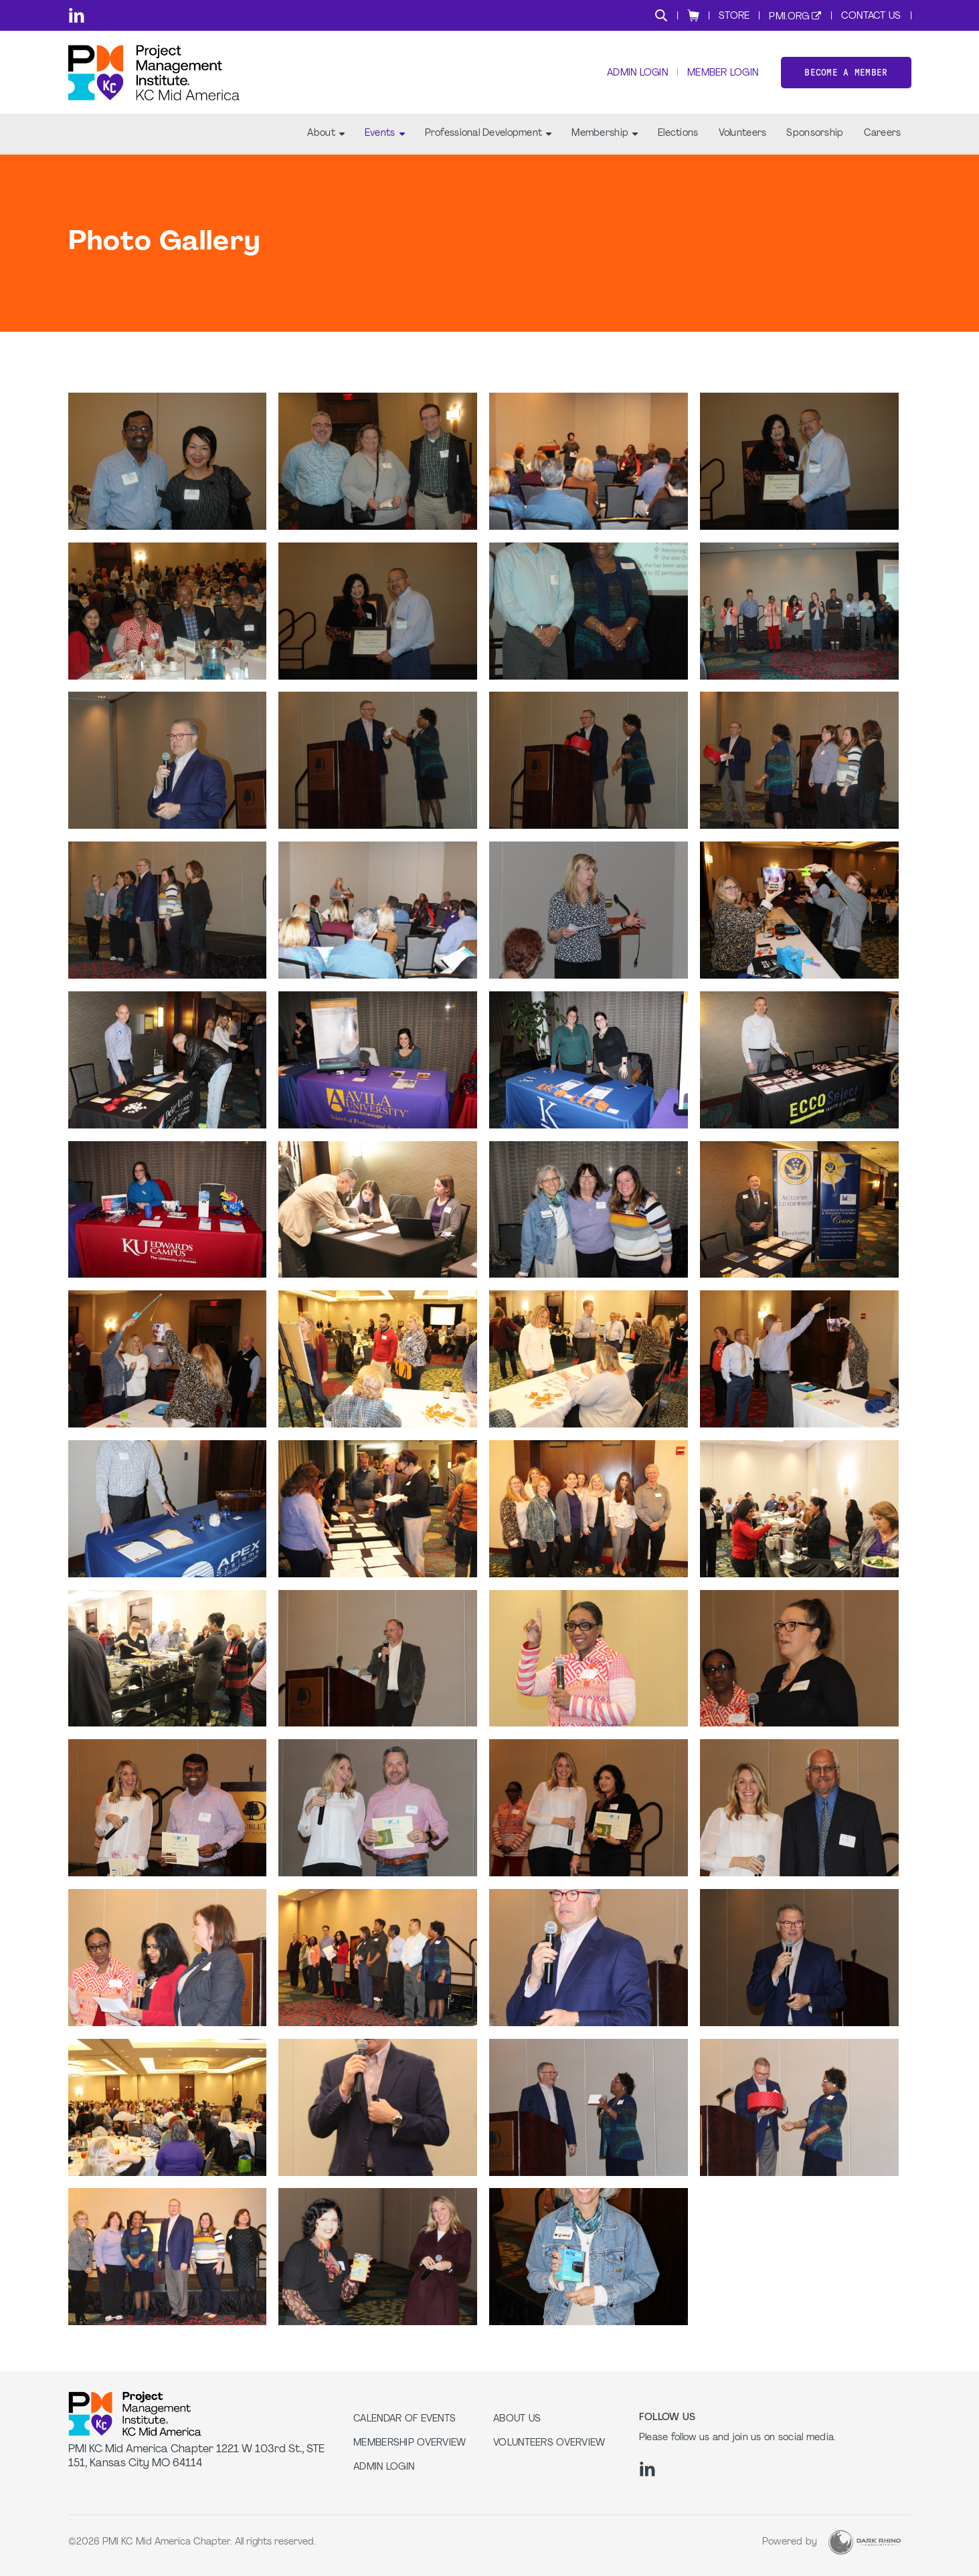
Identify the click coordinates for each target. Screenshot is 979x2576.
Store (734, 16)
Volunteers (743, 134)
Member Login (722, 74)
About (325, 134)
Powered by (790, 2542)
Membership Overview (409, 2443)
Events (385, 134)
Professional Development (488, 134)
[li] (76, 15)
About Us (517, 2419)
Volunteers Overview (549, 2443)
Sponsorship (814, 134)
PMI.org (789, 17)
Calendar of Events (404, 2419)
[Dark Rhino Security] (864, 2542)
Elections (678, 134)
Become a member (845, 73)
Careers (882, 134)
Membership (604, 134)
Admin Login (637, 74)
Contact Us (871, 16)
